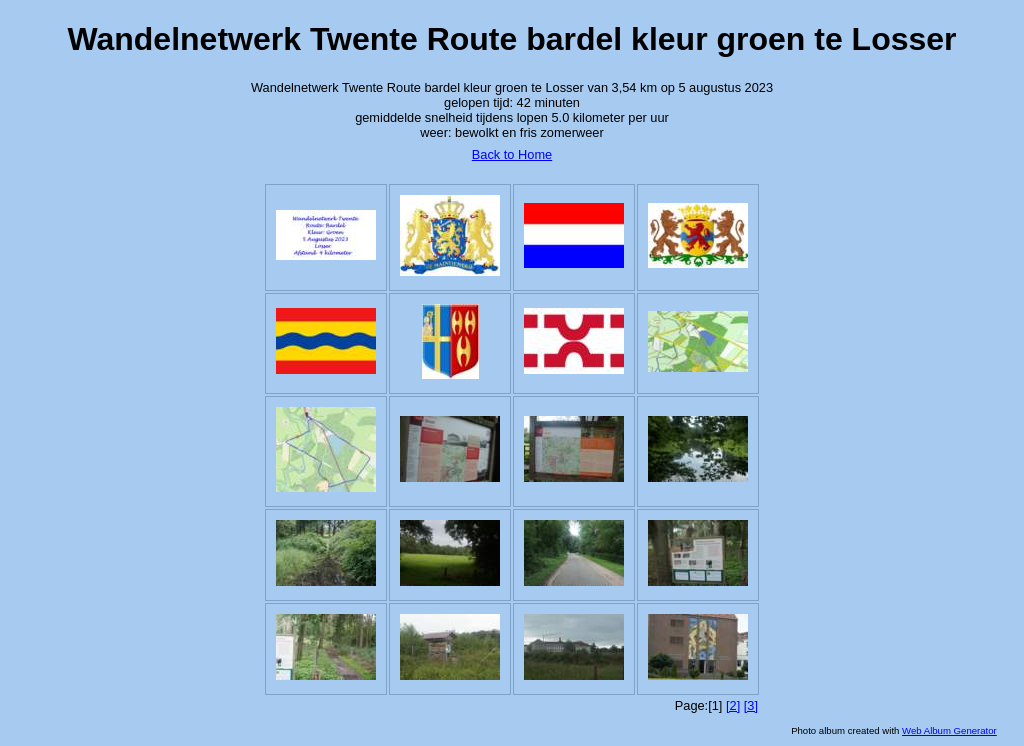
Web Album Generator (949, 730)
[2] (733, 705)
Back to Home (512, 154)
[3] (751, 705)
